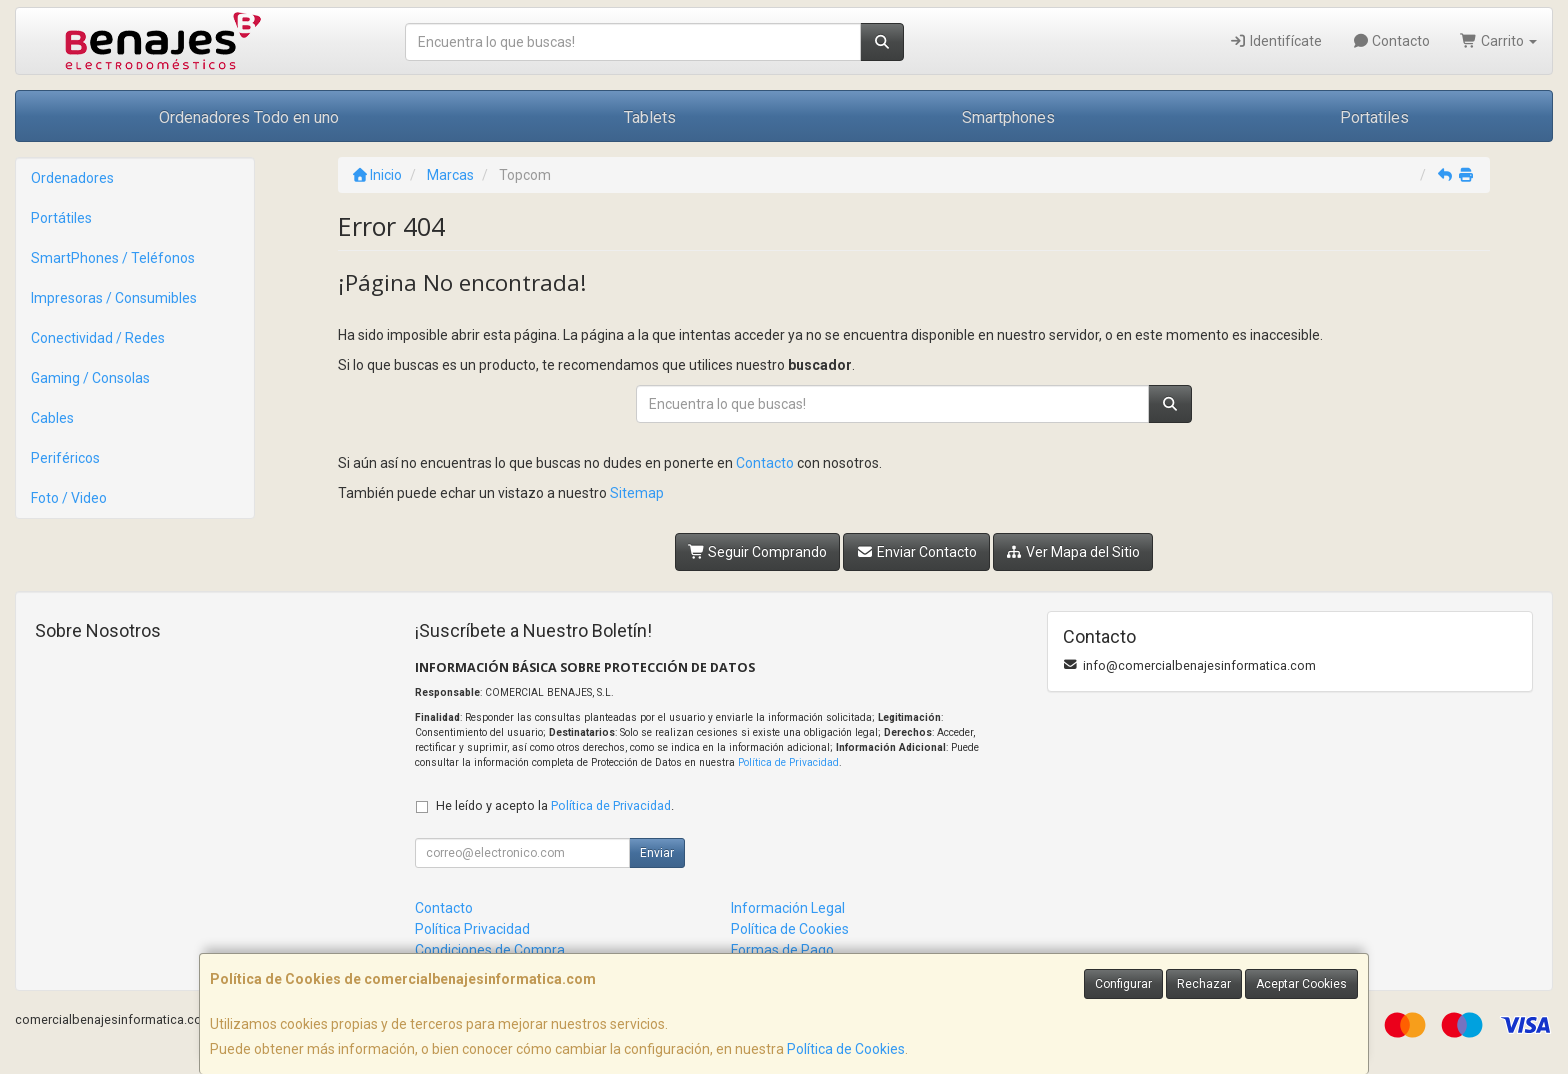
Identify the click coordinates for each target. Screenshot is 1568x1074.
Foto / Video (69, 498)
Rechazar (1204, 984)
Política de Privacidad (788, 762)
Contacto (1391, 41)
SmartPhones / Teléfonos (113, 258)
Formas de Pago (782, 950)
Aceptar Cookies (1301, 984)
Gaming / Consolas (90, 378)
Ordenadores (72, 178)
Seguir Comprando (758, 552)
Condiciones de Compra (490, 950)
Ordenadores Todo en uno (249, 117)
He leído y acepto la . (555, 805)
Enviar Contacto (916, 552)
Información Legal (788, 908)
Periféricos (65, 458)
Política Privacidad (472, 929)
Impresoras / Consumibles (114, 298)
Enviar (657, 853)
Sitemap (637, 493)
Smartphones (1008, 117)
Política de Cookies (846, 1049)
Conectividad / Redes (98, 338)
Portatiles (1374, 117)
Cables (52, 418)
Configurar (1123, 984)
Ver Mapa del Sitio (1073, 552)
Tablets (650, 117)
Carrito (1498, 41)
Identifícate (1275, 41)
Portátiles (61, 218)
